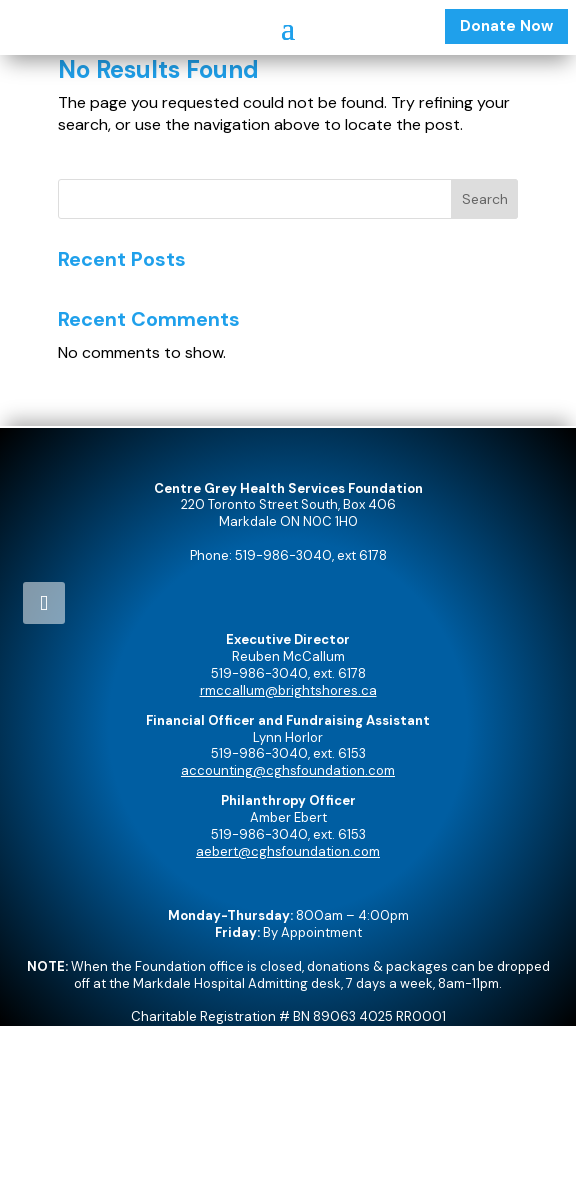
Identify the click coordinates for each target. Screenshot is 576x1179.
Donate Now (506, 26)
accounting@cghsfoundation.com (288, 770)
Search (485, 199)
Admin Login (288, 1100)
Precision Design (323, 1153)
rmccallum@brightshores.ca (288, 690)
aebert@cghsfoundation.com (288, 851)
